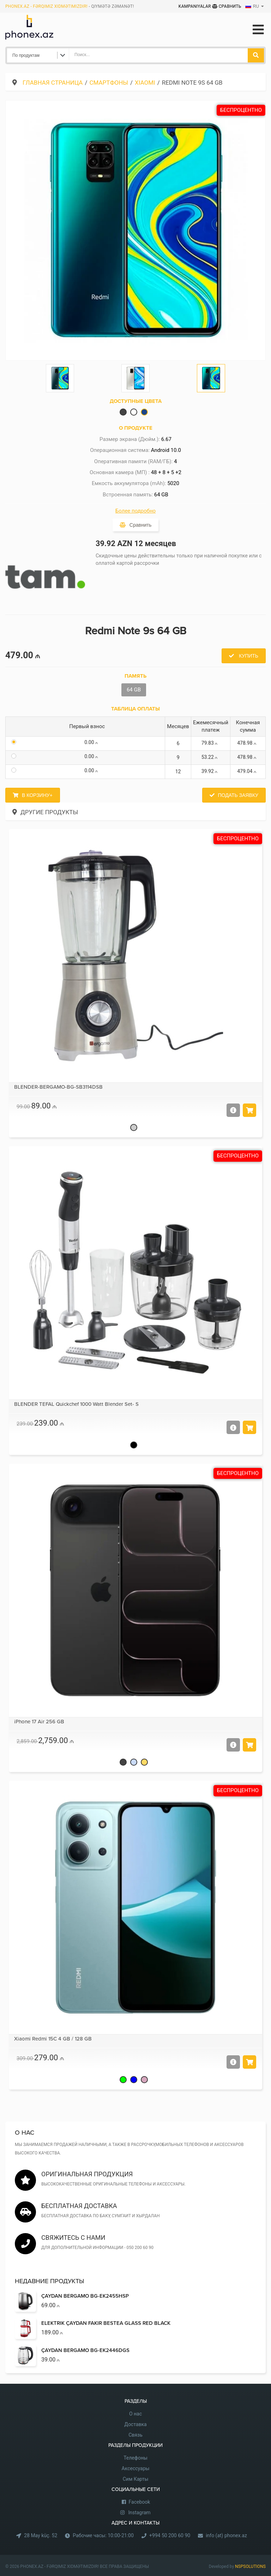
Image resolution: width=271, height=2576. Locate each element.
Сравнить (226, 6)
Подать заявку (238, 795)
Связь (135, 2435)
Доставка (135, 2424)
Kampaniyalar (195, 6)
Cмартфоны (108, 82)
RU (252, 6)
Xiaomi (145, 82)
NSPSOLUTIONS (250, 2566)
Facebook (139, 2502)
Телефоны (135, 2458)
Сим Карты (136, 2479)
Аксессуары (136, 2468)
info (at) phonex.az (226, 2535)
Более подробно (135, 511)
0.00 (92, 742)
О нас (135, 2414)
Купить (247, 656)
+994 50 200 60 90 (169, 2535)
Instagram (139, 2512)
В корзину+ (37, 795)
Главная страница (53, 82)
